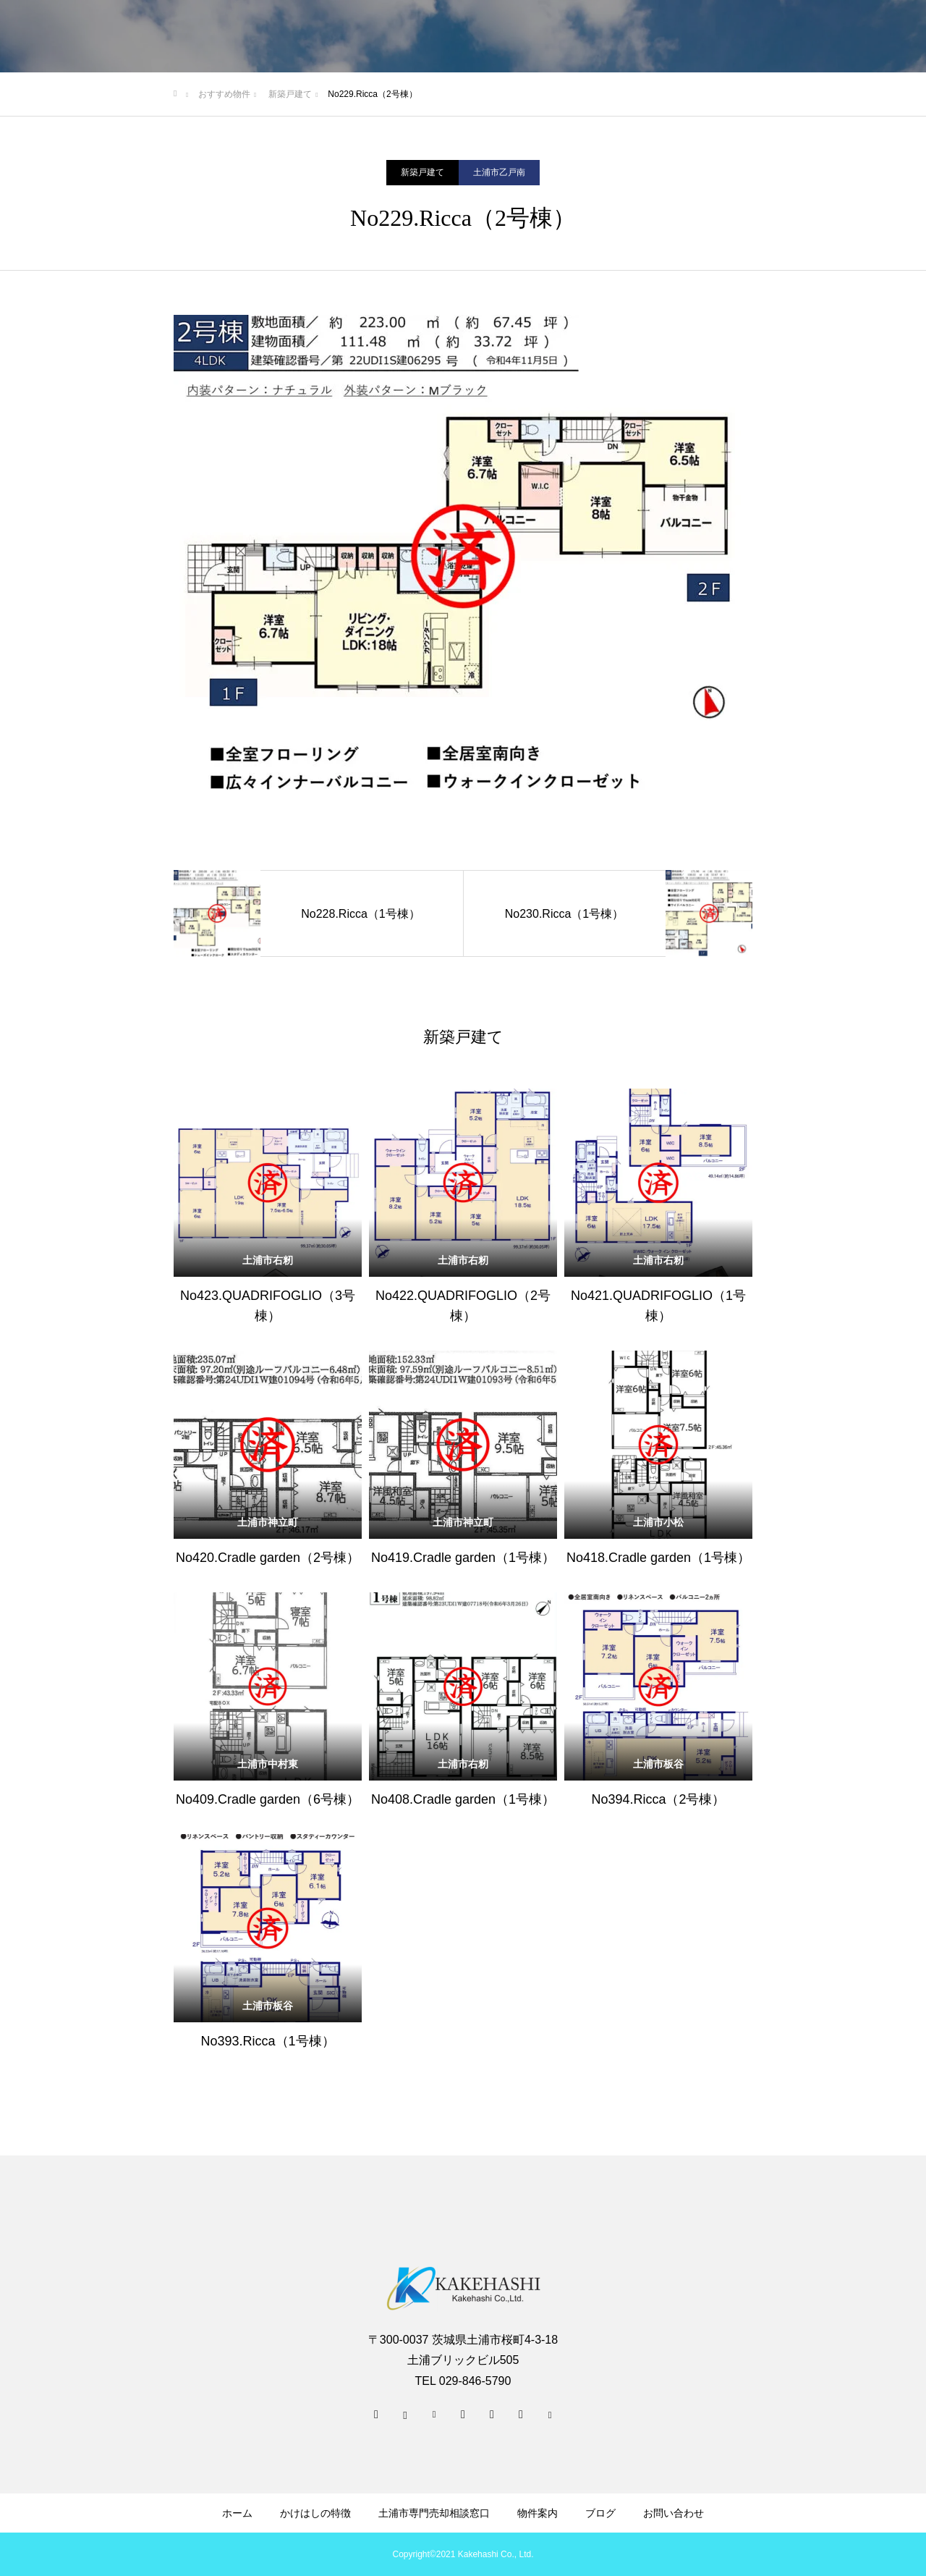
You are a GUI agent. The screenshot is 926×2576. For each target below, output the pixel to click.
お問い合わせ (673, 2513)
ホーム (237, 2513)
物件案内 (537, 2513)
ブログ (600, 2513)
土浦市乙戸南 (499, 172)
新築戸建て (422, 172)
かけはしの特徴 (315, 2513)
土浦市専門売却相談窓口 (434, 2513)
